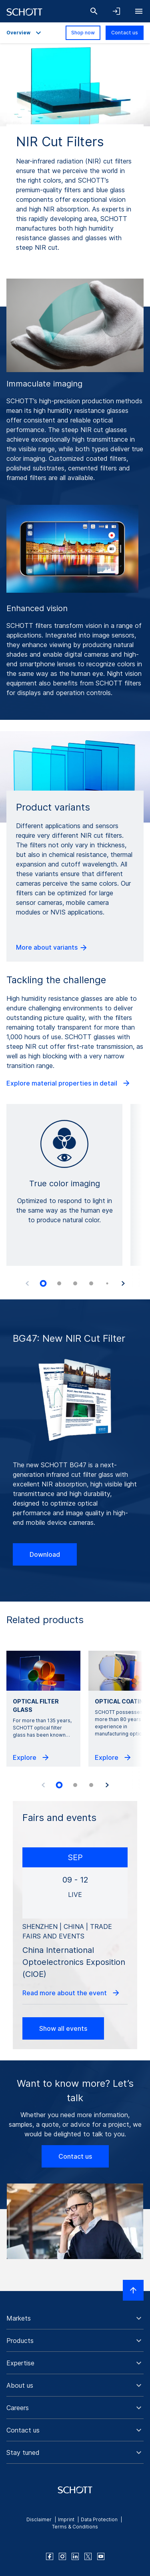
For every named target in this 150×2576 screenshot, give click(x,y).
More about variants (52, 947)
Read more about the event (71, 1993)
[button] (75, 2318)
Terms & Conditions (75, 2527)
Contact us (124, 33)
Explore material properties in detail (68, 1083)
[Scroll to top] (133, 2290)
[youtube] (100, 2556)
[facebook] (49, 2556)
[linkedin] (75, 2556)
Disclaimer (39, 2519)
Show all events (63, 2028)
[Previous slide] (27, 1283)
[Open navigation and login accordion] (116, 11)
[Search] (94, 11)
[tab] (43, 1283)
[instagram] (62, 2556)
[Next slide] (123, 1283)
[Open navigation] (139, 11)
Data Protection (99, 2519)
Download (45, 1554)
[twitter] (88, 2556)
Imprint (66, 2519)
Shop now (83, 33)
